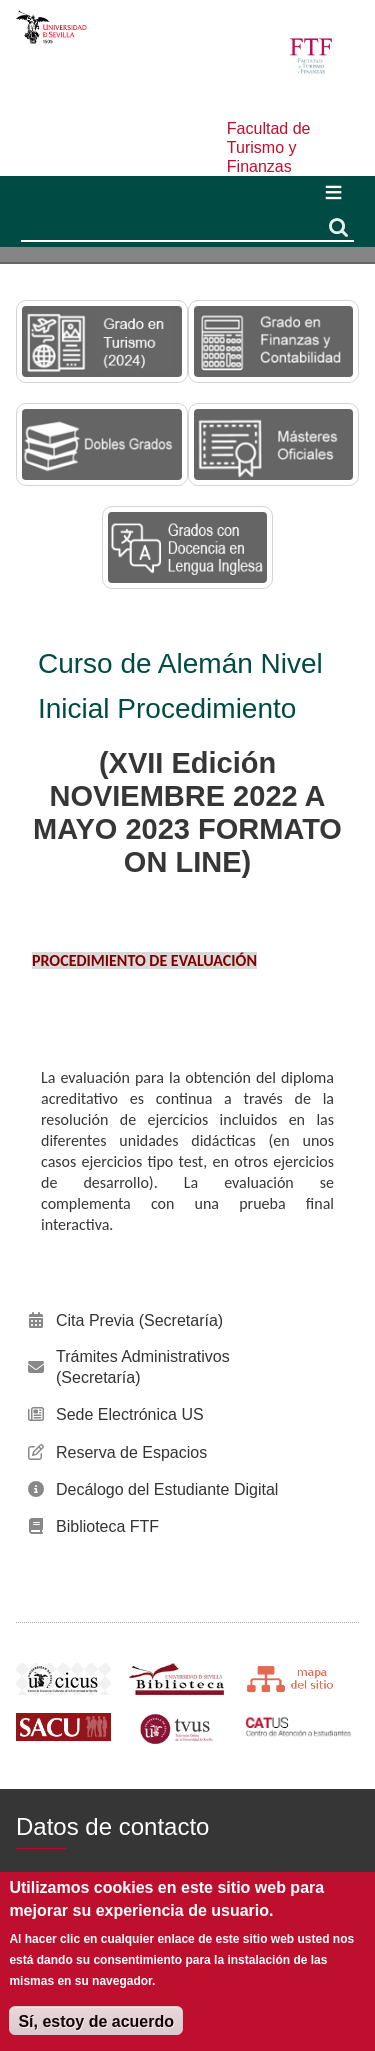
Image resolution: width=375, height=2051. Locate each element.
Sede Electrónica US (130, 1414)
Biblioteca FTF (107, 1526)
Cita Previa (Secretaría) (139, 1320)
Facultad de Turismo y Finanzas (269, 147)
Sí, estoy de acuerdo (96, 2021)
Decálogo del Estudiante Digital (167, 1489)
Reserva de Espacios (131, 1452)
